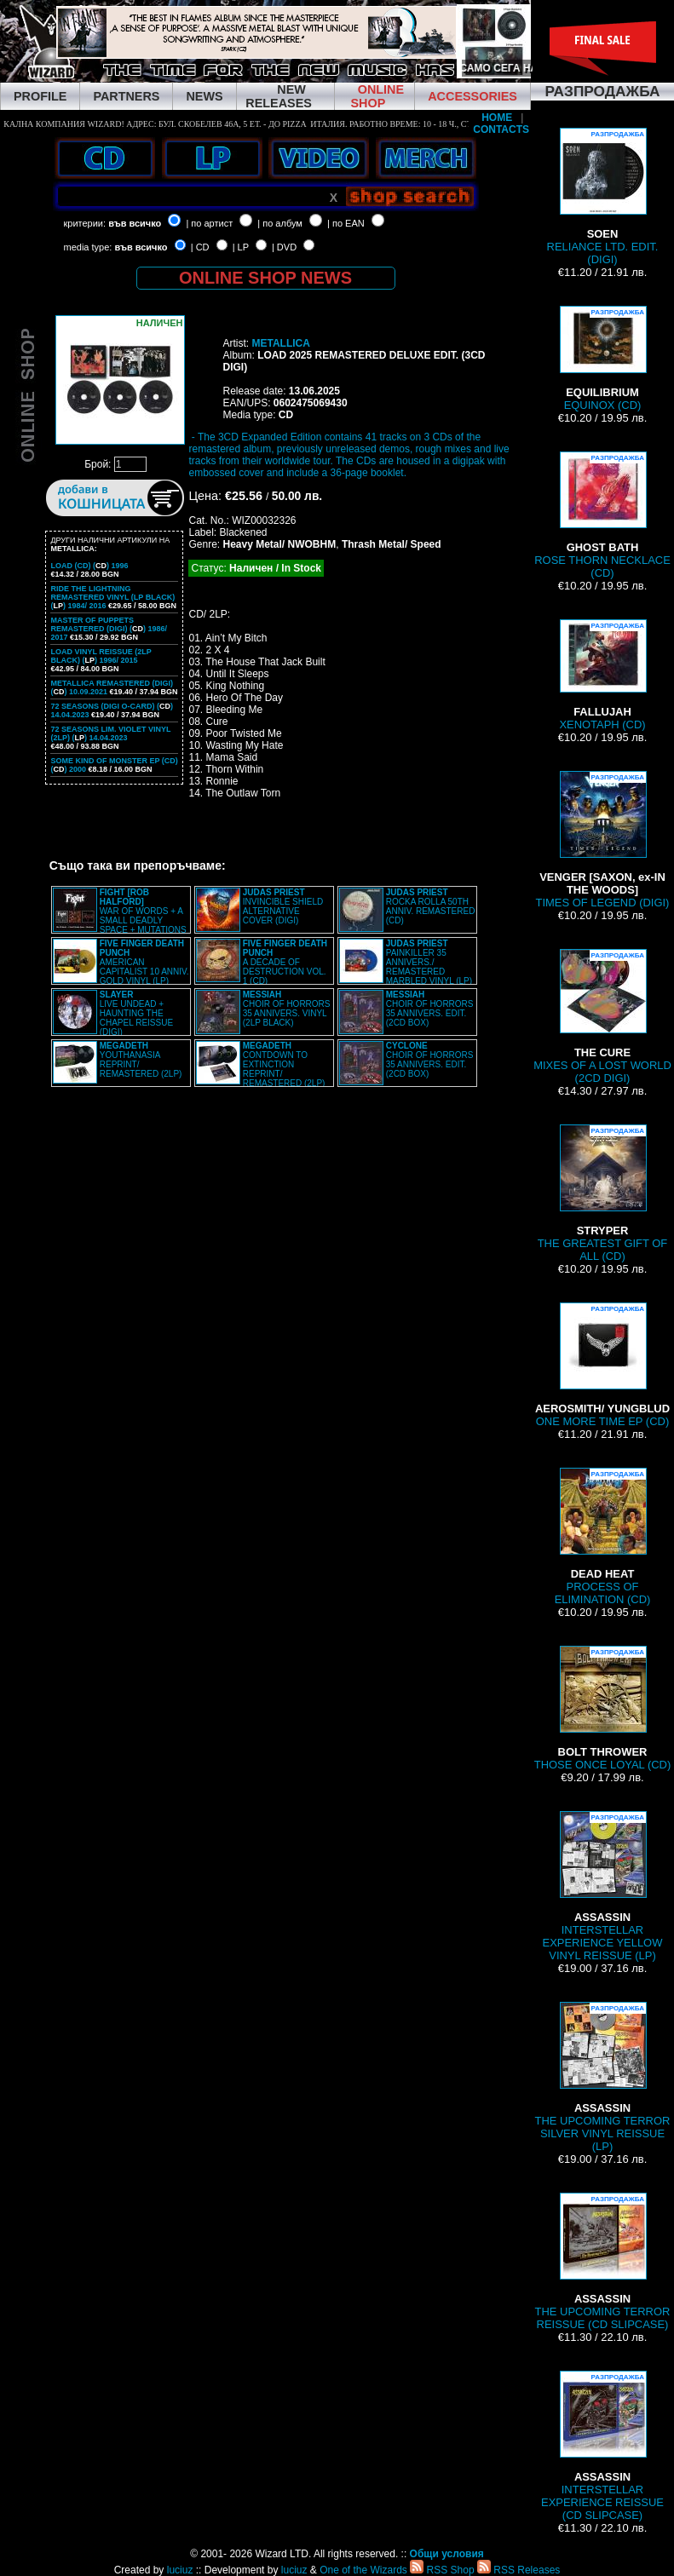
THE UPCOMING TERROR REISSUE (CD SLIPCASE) (603, 2262)
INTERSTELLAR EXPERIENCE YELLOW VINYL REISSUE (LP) (603, 1886)
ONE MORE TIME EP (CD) (602, 1365)
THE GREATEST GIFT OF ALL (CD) (603, 1193)
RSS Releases (518, 2570)
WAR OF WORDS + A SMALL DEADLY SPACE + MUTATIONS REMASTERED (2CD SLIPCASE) (120, 916)
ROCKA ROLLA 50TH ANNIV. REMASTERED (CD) (430, 906)
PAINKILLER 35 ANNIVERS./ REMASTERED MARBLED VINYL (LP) (429, 962)
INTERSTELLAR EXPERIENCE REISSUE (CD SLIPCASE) (602, 2446)
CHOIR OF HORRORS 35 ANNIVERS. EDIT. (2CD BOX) (430, 1008)
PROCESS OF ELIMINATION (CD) (603, 1537)
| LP (241, 247)
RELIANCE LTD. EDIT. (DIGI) (603, 197)
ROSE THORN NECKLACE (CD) (602, 515)
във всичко (134, 223)
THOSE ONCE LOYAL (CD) (602, 1708)
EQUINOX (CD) (602, 358)
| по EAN (346, 223)
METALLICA (280, 343)
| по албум (279, 223)
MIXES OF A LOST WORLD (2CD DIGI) (602, 1016)
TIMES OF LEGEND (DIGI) (603, 840)
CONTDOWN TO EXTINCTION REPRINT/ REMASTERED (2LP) (284, 1064)
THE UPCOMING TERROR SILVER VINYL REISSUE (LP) (603, 2077)
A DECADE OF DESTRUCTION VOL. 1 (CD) (285, 962)
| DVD (284, 247)
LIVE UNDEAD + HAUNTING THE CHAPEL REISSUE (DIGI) (136, 1013)
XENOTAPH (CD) (602, 675)
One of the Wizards (363, 2570)
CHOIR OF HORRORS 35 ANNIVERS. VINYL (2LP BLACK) (287, 1008)
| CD (200, 247)
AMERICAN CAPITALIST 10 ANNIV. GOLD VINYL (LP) (144, 962)
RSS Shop (442, 2570)
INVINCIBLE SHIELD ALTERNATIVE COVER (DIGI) (283, 906)
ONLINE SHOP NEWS (265, 277)
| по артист (209, 223)
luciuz (180, 2570)
